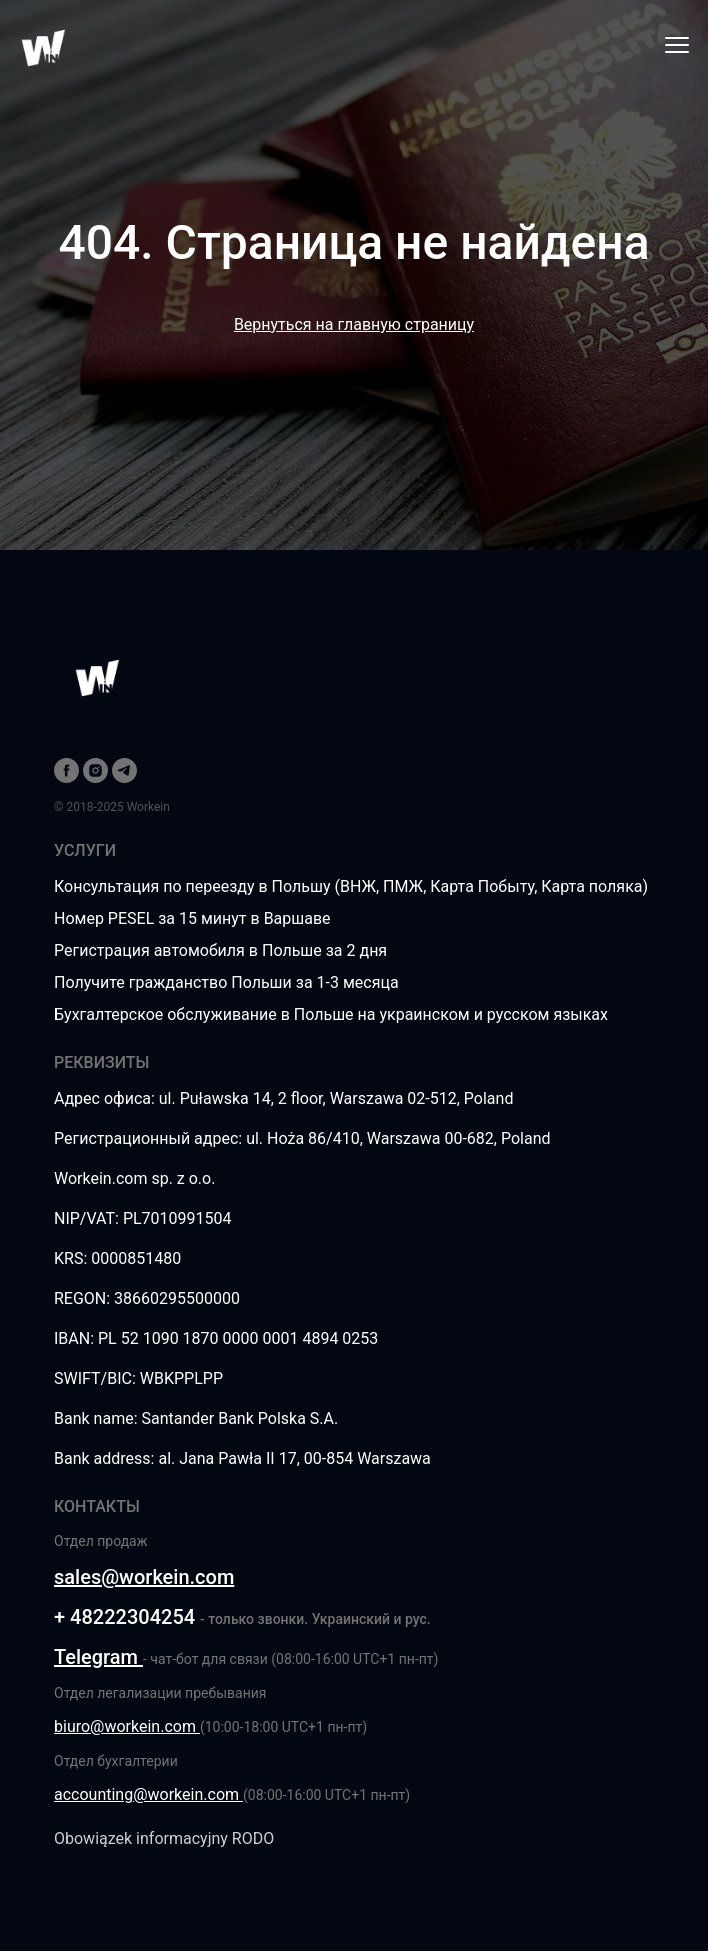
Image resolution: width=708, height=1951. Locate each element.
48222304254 (132, 1617)
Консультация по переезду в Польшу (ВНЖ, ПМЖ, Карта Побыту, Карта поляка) (351, 886)
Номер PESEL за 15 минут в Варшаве (192, 918)
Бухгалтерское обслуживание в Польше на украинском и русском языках (331, 1014)
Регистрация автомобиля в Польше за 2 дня (220, 950)
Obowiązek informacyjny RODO (164, 1838)
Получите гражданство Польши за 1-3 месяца (226, 982)
